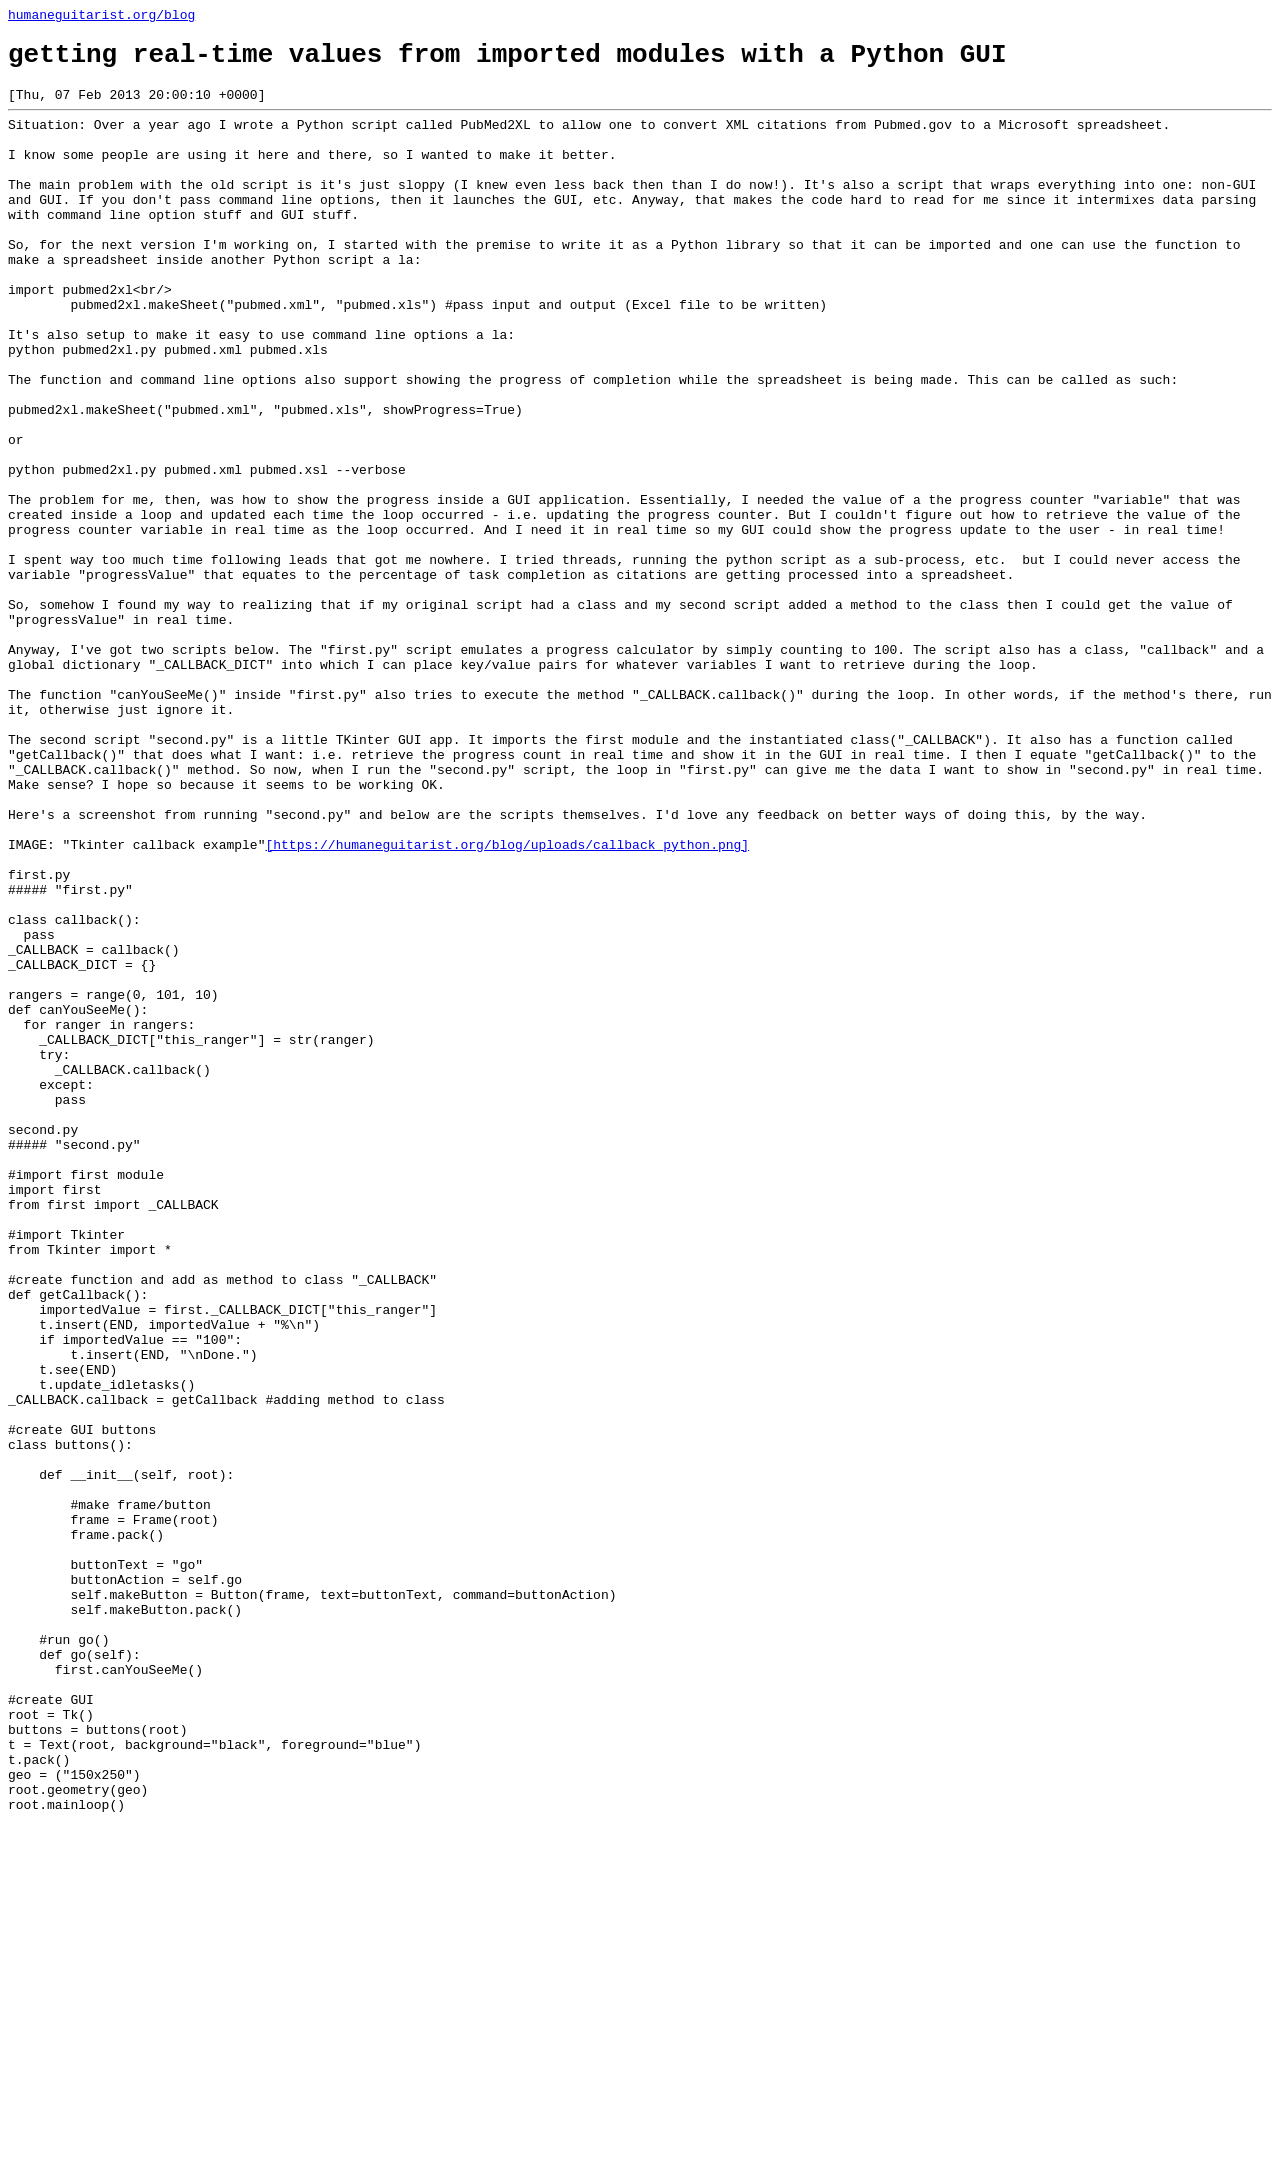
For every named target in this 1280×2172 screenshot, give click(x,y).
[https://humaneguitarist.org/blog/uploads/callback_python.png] (507, 1003)
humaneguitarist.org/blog (101, 17)
